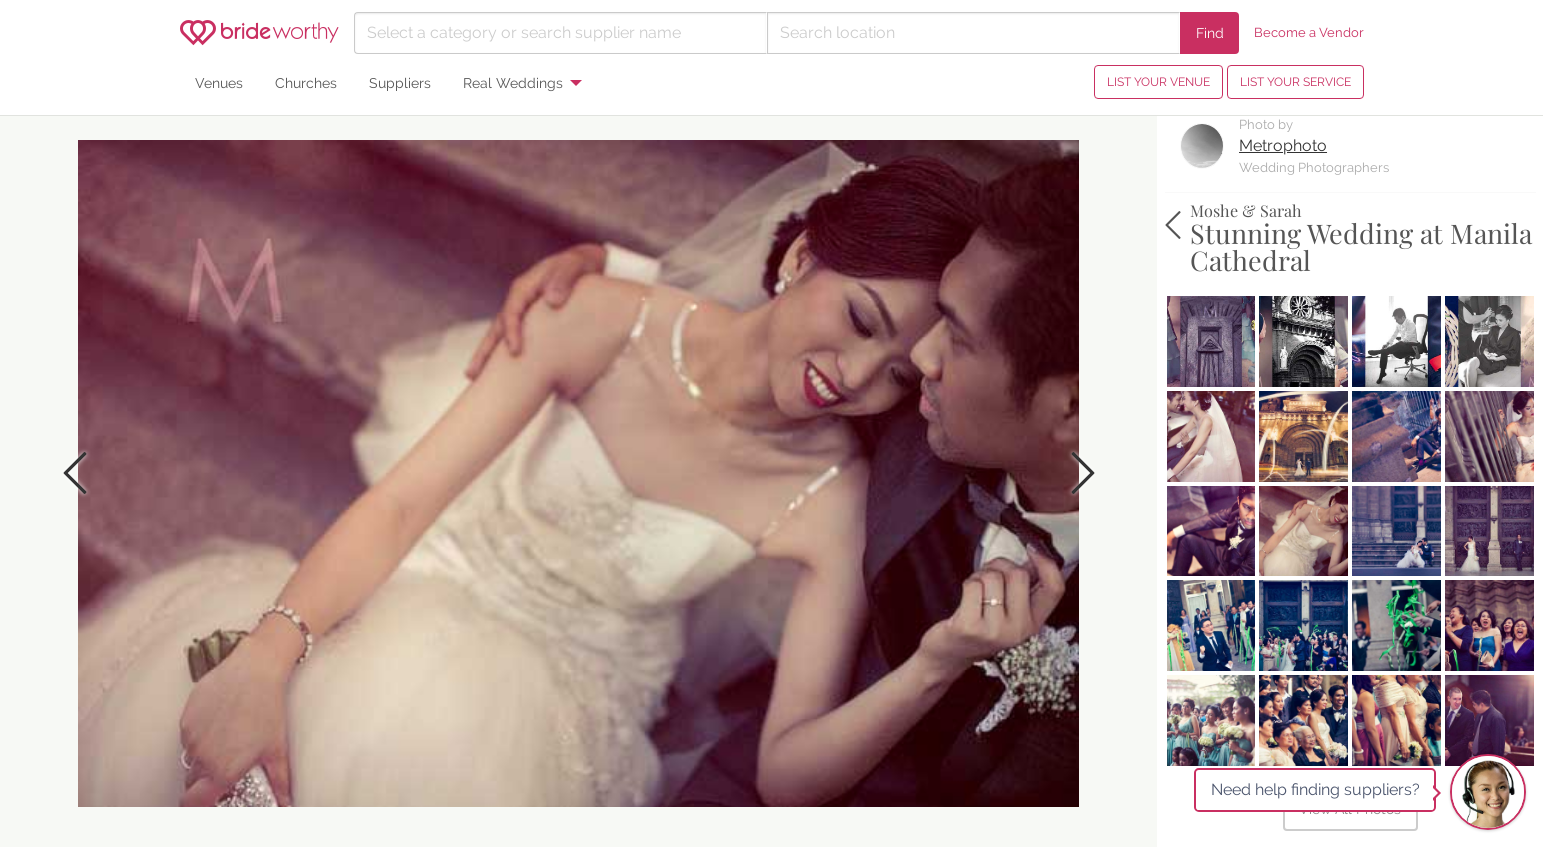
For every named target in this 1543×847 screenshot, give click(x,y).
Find (1210, 32)
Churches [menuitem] (306, 82)
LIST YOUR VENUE (1158, 82)
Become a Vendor (1309, 32)
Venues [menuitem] (219, 82)
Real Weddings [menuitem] (513, 82)
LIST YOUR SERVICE (1295, 82)
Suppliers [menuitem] (400, 82)
